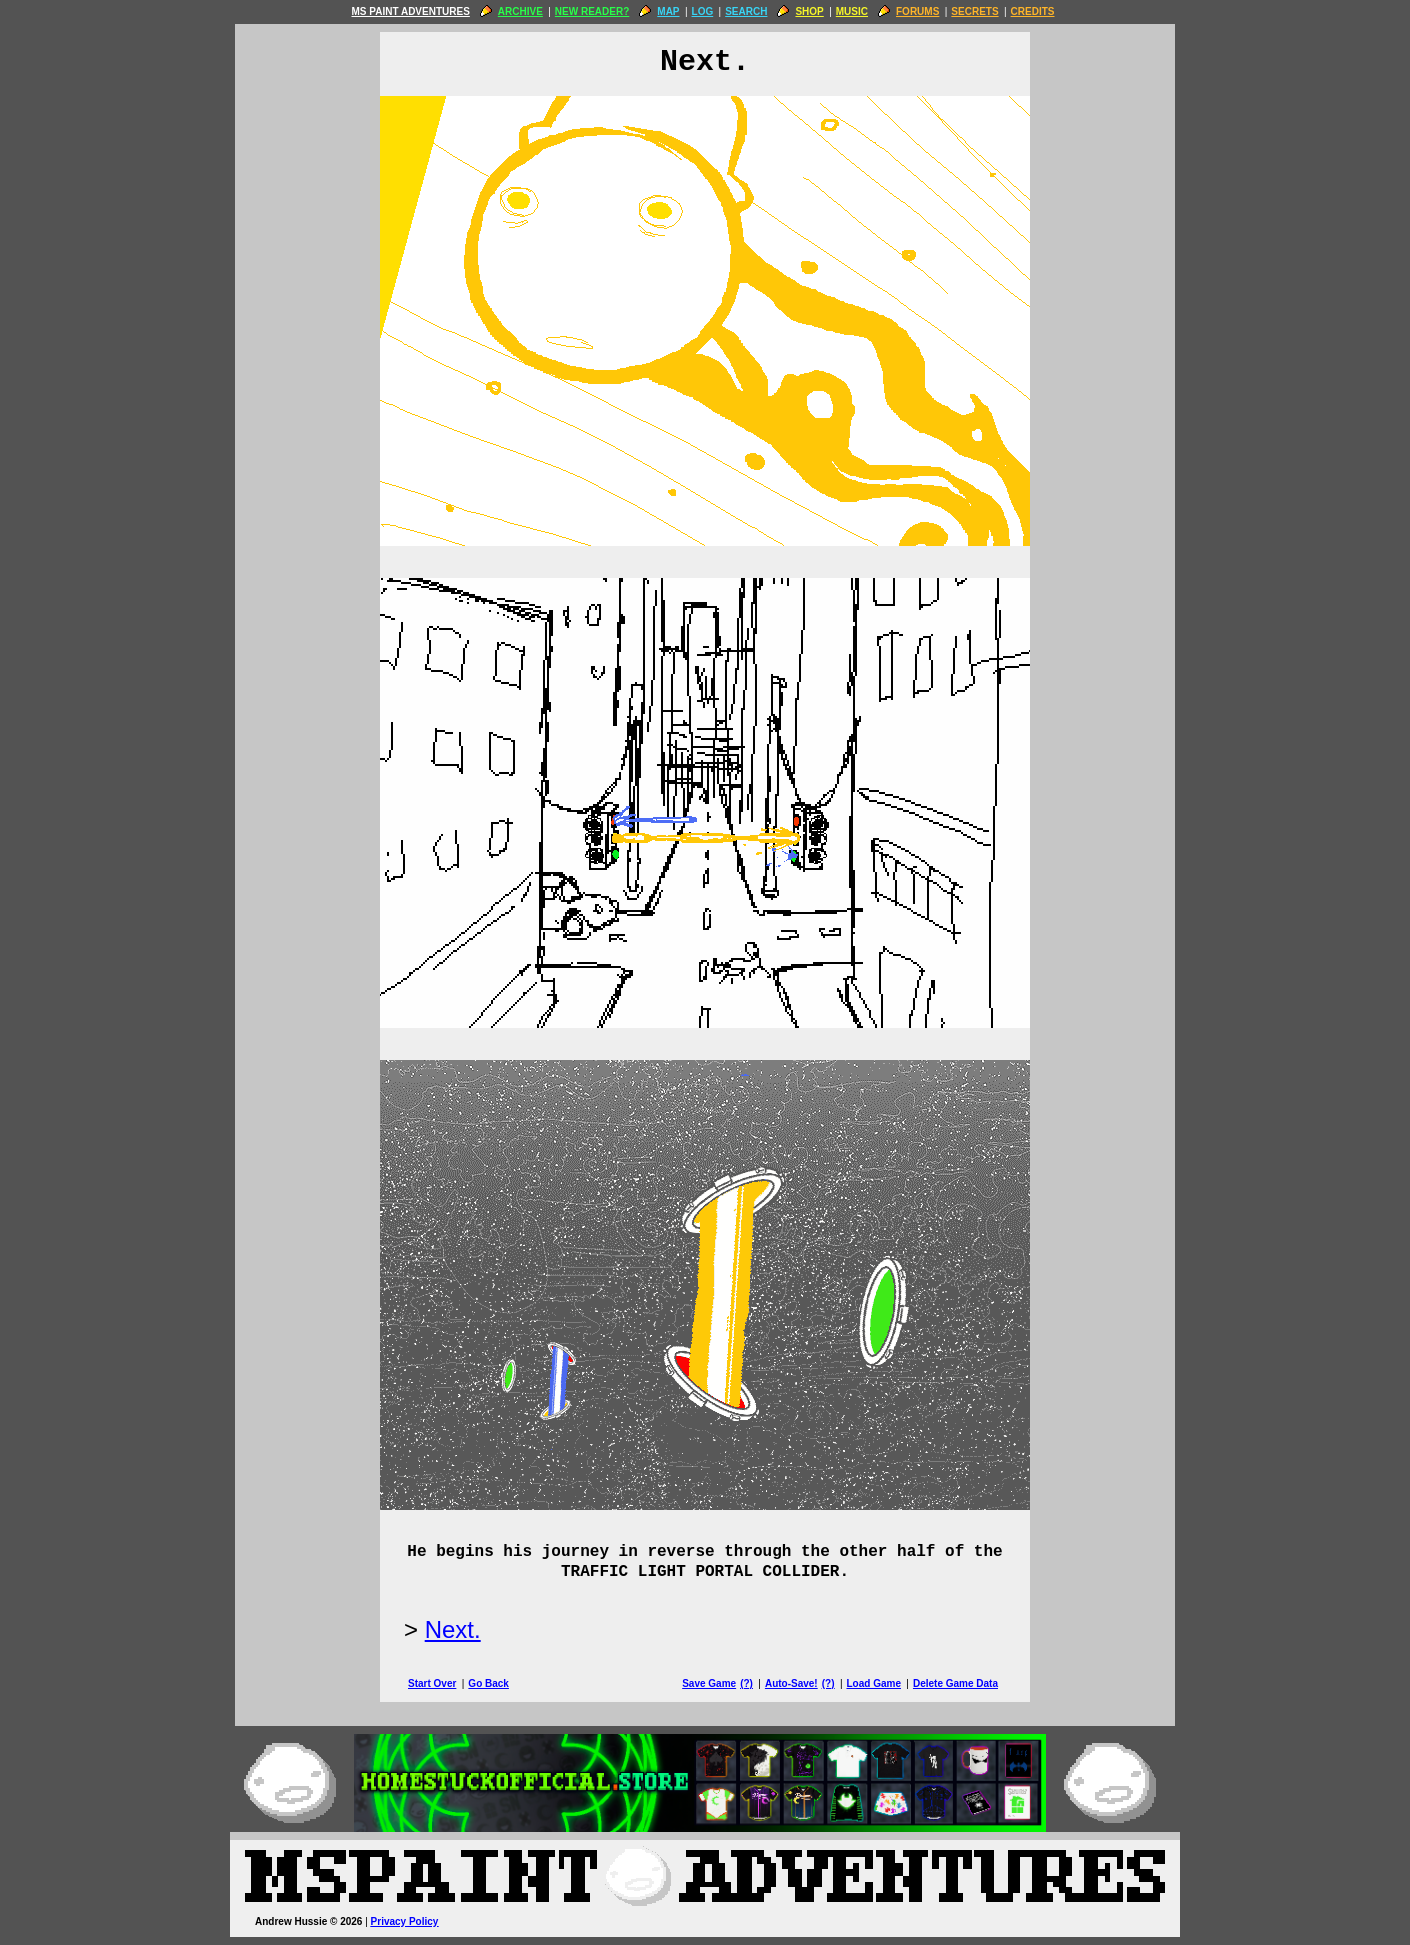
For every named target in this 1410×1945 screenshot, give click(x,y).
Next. (453, 1629)
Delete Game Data (955, 1683)
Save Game (709, 1683)
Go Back (488, 1683)
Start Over (432, 1683)
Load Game (873, 1683)
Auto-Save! (791, 1683)
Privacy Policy (405, 1921)
